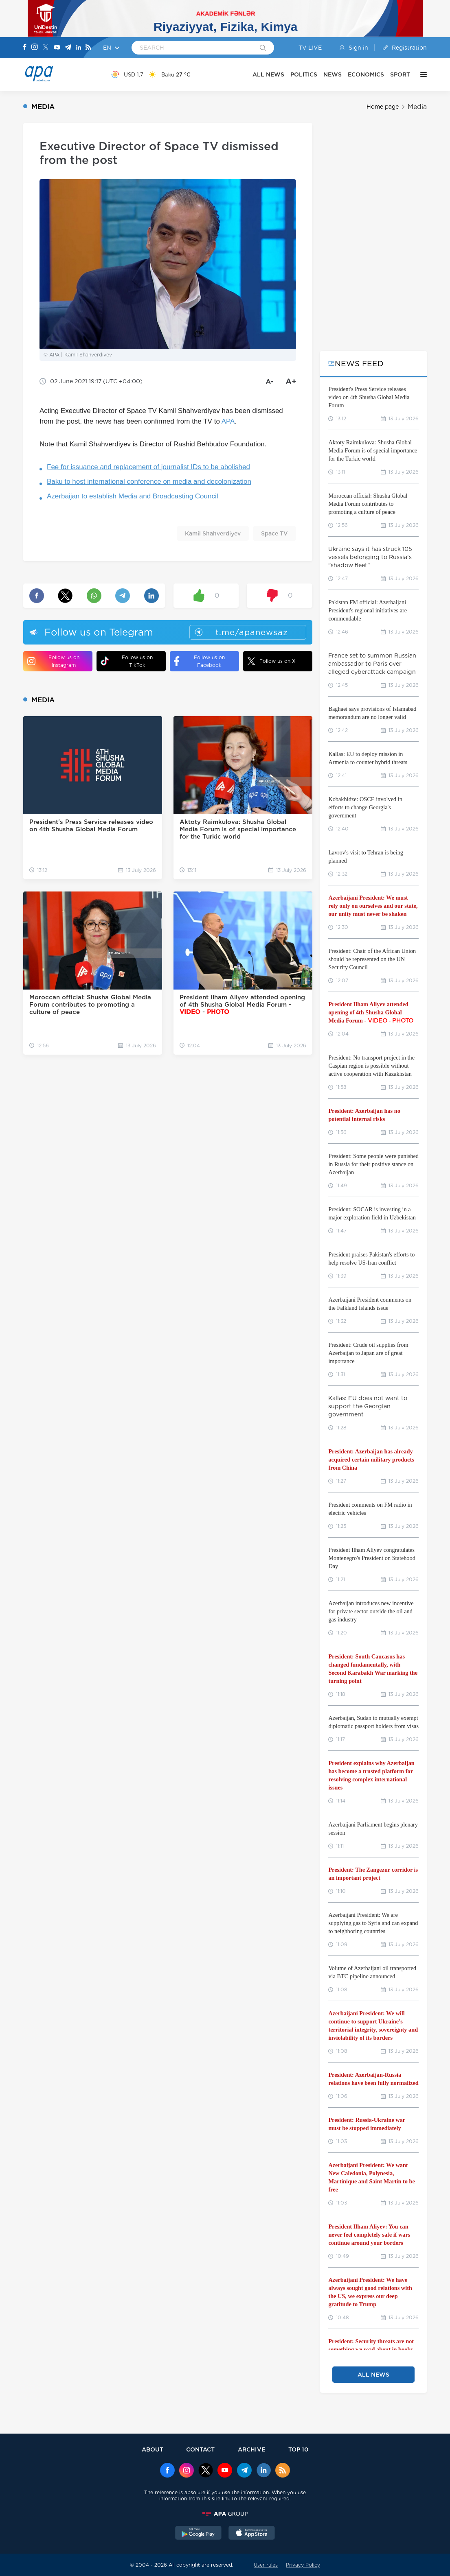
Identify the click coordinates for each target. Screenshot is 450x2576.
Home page (383, 106)
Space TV (274, 533)
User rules (266, 2565)
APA (228, 421)
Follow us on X (271, 661)
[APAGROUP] (225, 2514)
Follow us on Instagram (53, 661)
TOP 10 (298, 2449)
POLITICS (303, 74)
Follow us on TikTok (127, 661)
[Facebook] (24, 48)
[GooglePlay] (198, 2533)
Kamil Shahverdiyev (213, 533)
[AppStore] (251, 2533)
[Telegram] (68, 48)
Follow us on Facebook (199, 661)
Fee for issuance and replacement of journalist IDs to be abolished (148, 467)
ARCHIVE (252, 2449)
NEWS (332, 74)
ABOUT (152, 2449)
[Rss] (88, 48)
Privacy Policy (303, 2565)
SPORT (400, 74)
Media (417, 107)
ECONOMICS (366, 74)
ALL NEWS (268, 74)
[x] (205, 2471)
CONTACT (200, 2449)
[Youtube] (57, 48)
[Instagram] (34, 48)
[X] (45, 48)
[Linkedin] (78, 48)
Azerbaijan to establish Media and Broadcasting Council (132, 496)
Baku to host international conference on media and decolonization (149, 481)
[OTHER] (421, 74)
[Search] (263, 48)
